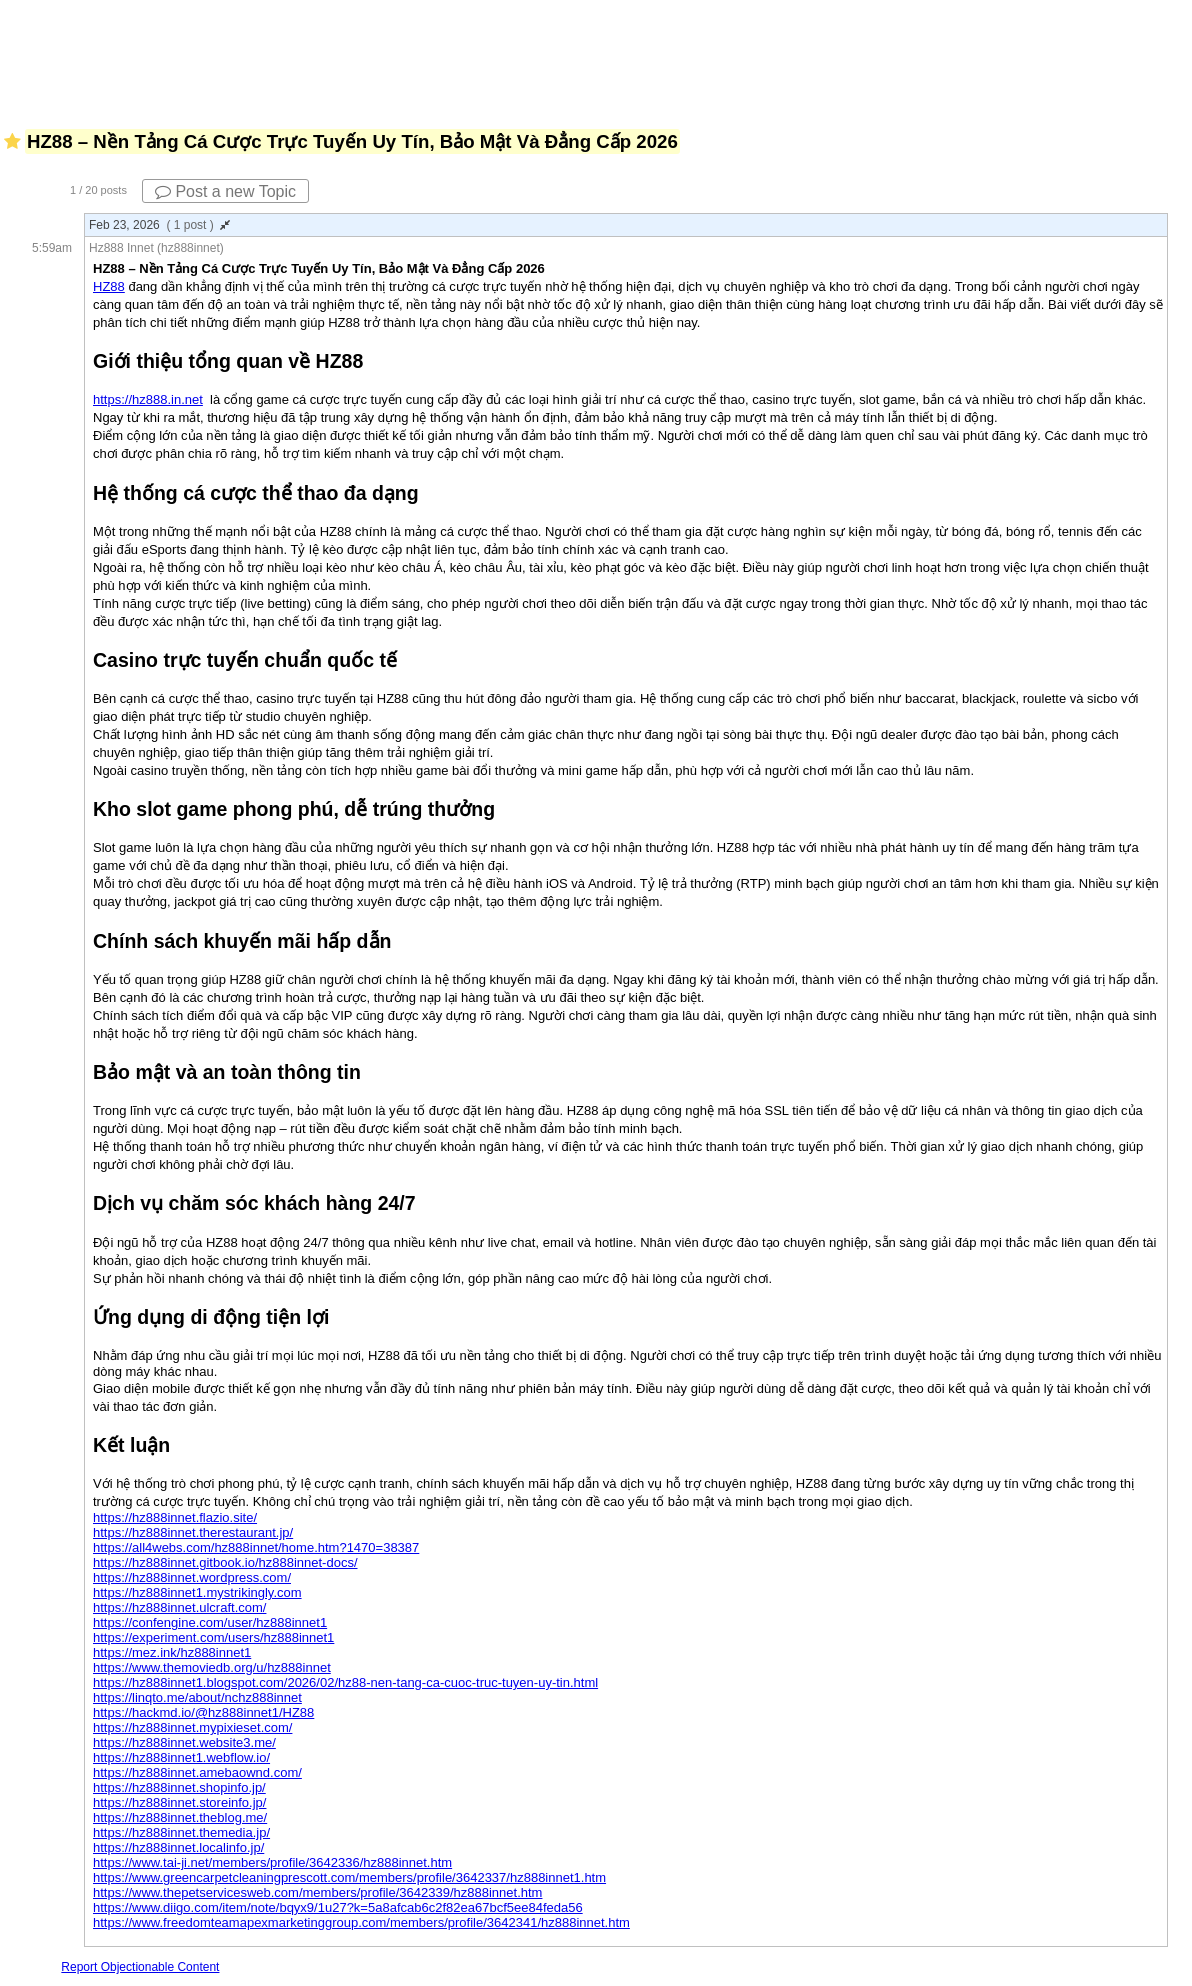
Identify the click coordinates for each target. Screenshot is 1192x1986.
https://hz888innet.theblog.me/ (180, 1817)
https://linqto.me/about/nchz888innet (197, 1697)
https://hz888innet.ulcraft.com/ (179, 1607)
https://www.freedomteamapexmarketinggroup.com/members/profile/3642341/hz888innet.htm (361, 1922)
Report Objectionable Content (140, 1967)
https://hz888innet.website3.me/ (184, 1742)
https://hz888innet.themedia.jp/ (181, 1832)
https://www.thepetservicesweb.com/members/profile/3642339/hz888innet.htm (317, 1892)
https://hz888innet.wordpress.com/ (192, 1577)
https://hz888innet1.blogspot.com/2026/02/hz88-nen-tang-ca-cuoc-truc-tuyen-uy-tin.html (345, 1682)
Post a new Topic (225, 191)
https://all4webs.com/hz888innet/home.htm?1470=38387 (256, 1547)
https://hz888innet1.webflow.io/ (181, 1757)
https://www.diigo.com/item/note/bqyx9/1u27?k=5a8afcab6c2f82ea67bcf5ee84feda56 (338, 1907)
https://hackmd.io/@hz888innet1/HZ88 (203, 1712)
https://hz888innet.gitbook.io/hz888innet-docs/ (225, 1562)
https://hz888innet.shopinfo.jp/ (179, 1787)
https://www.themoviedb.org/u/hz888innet (212, 1667)
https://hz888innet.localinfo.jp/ (178, 1847)
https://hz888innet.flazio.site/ (175, 1517)
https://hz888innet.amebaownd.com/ (197, 1772)
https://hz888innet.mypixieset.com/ (192, 1727)
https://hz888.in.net (148, 399)
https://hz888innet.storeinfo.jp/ (179, 1802)
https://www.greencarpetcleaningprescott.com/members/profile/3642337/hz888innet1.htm (349, 1877)
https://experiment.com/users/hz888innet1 (213, 1637)
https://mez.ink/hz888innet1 (172, 1652)
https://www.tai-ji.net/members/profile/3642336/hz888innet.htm (272, 1862)
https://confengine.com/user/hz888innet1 (210, 1622)
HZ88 (109, 286)
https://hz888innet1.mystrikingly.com (197, 1592)
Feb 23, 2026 (159, 225)
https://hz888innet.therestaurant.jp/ (193, 1532)
